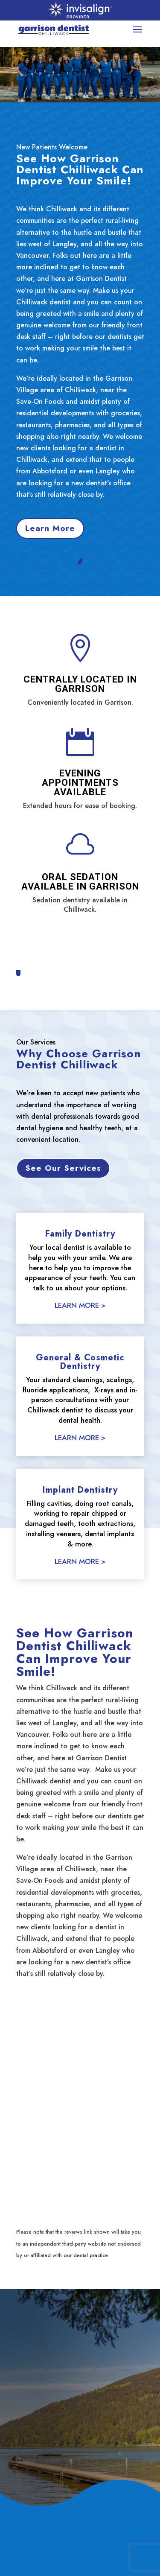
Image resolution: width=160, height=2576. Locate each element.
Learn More (50, 528)
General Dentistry (43, 2562)
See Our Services (63, 1168)
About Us (30, 2547)
